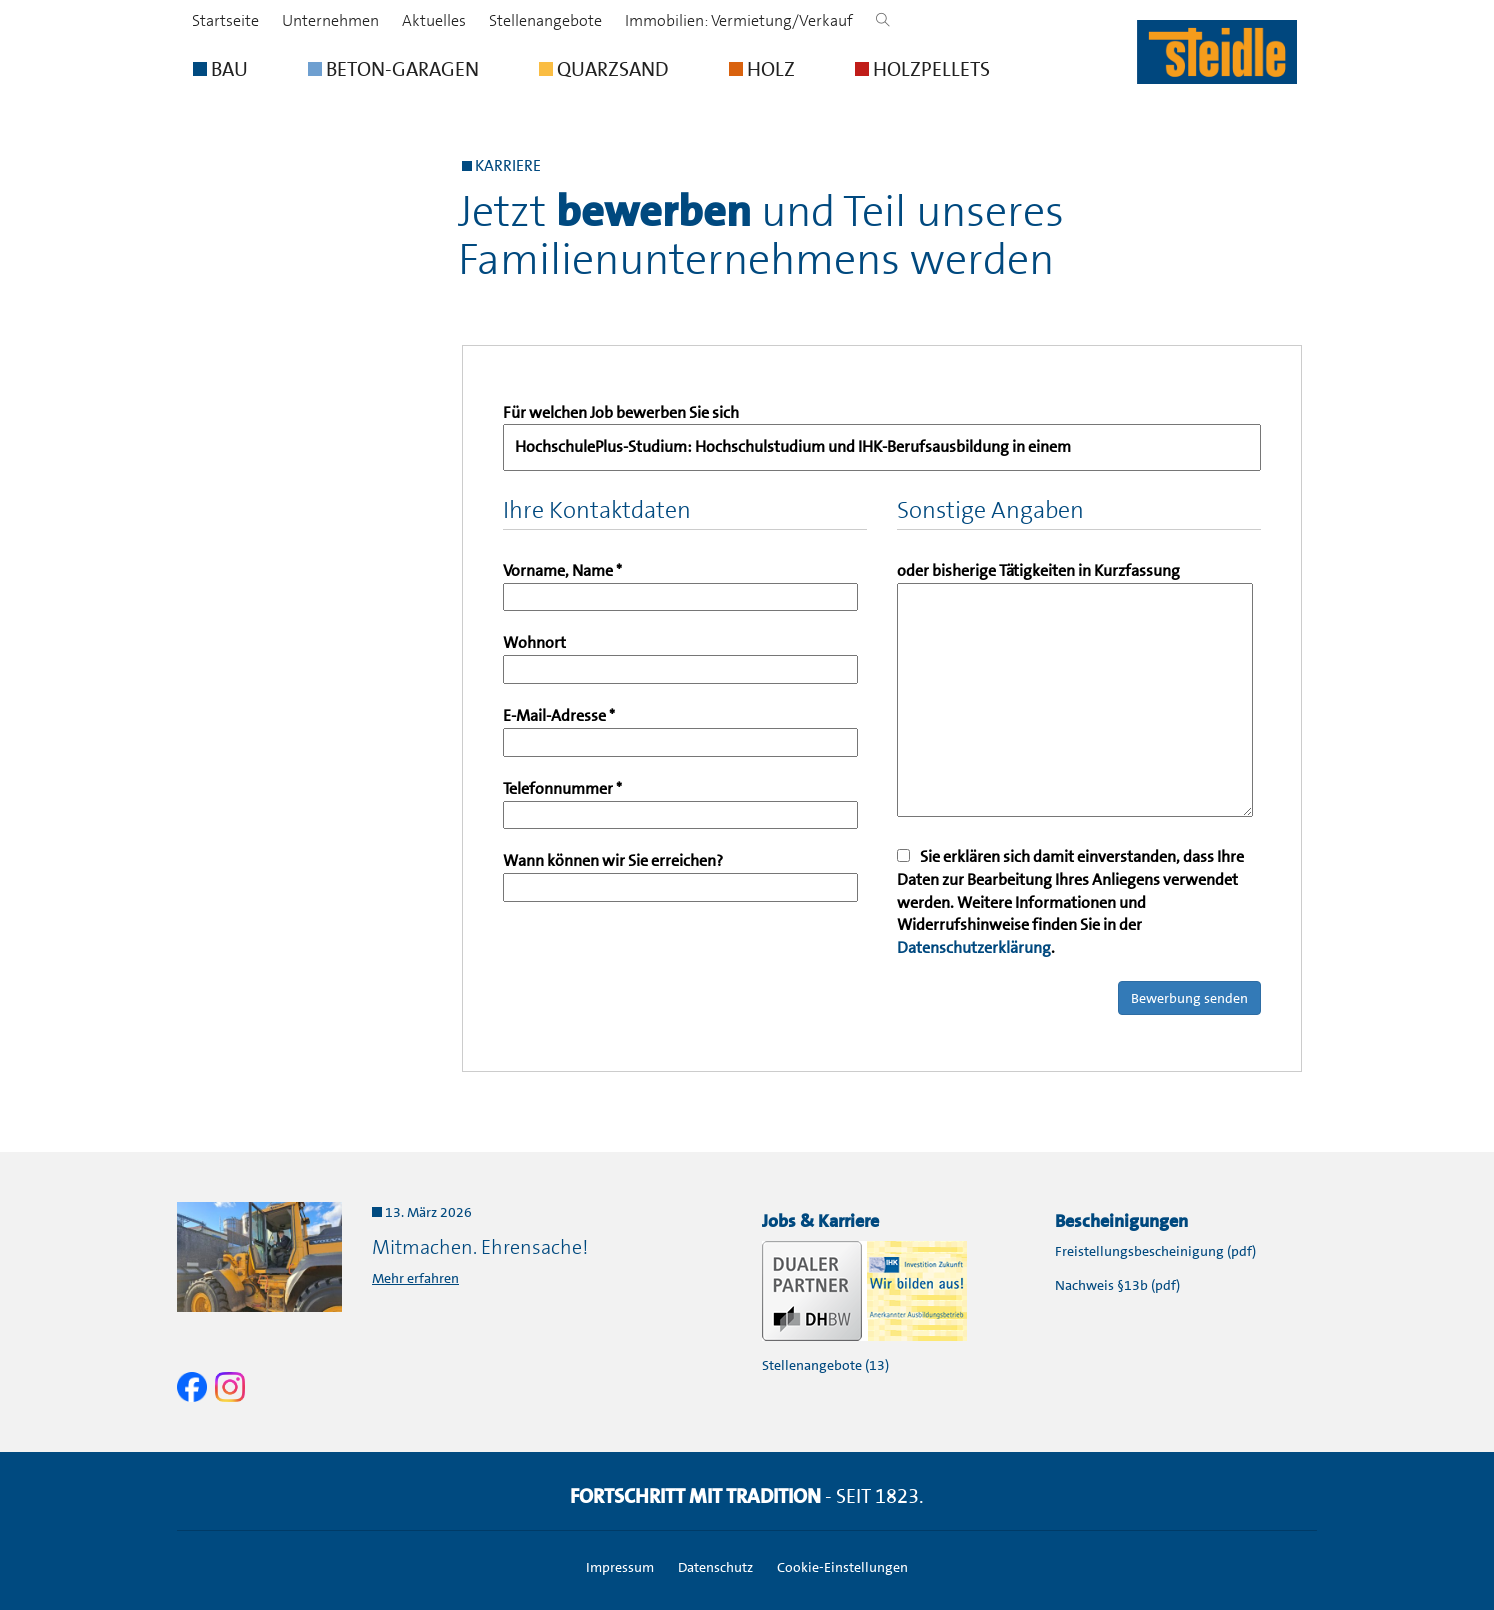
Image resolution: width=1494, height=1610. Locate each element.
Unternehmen (330, 20)
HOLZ (762, 69)
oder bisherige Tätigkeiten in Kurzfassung (1075, 691)
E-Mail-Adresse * (680, 728)
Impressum (620, 1567)
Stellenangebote (545, 20)
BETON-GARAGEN (393, 69)
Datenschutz (715, 1567)
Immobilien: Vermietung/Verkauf (739, 20)
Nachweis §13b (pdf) (1117, 1285)
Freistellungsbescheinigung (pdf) (1155, 1251)
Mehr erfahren (415, 1278)
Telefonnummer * (680, 801)
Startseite (225, 20)
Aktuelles (434, 20)
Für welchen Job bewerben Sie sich (882, 437)
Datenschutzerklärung (974, 947)
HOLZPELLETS (922, 69)
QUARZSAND (604, 69)
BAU (220, 69)
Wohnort (680, 655)
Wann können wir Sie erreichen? (680, 873)
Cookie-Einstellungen (842, 1567)
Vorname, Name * (680, 583)
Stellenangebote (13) (825, 1365)
